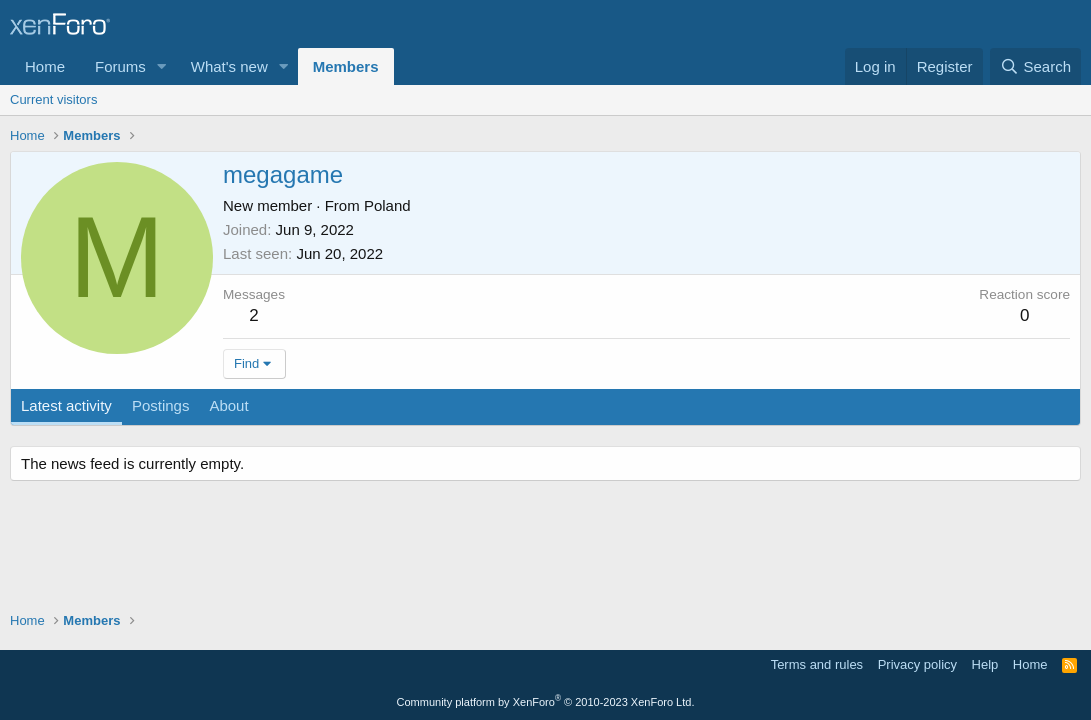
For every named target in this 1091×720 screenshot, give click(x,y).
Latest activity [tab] (66, 405)
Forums (120, 66)
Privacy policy (917, 664)
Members (346, 66)
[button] (162, 66)
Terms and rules (817, 664)
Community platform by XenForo (546, 702)
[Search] (1035, 66)
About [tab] (228, 405)
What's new (229, 66)
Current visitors (53, 99)
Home (45, 66)
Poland (387, 205)
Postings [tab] (161, 405)
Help (985, 664)
